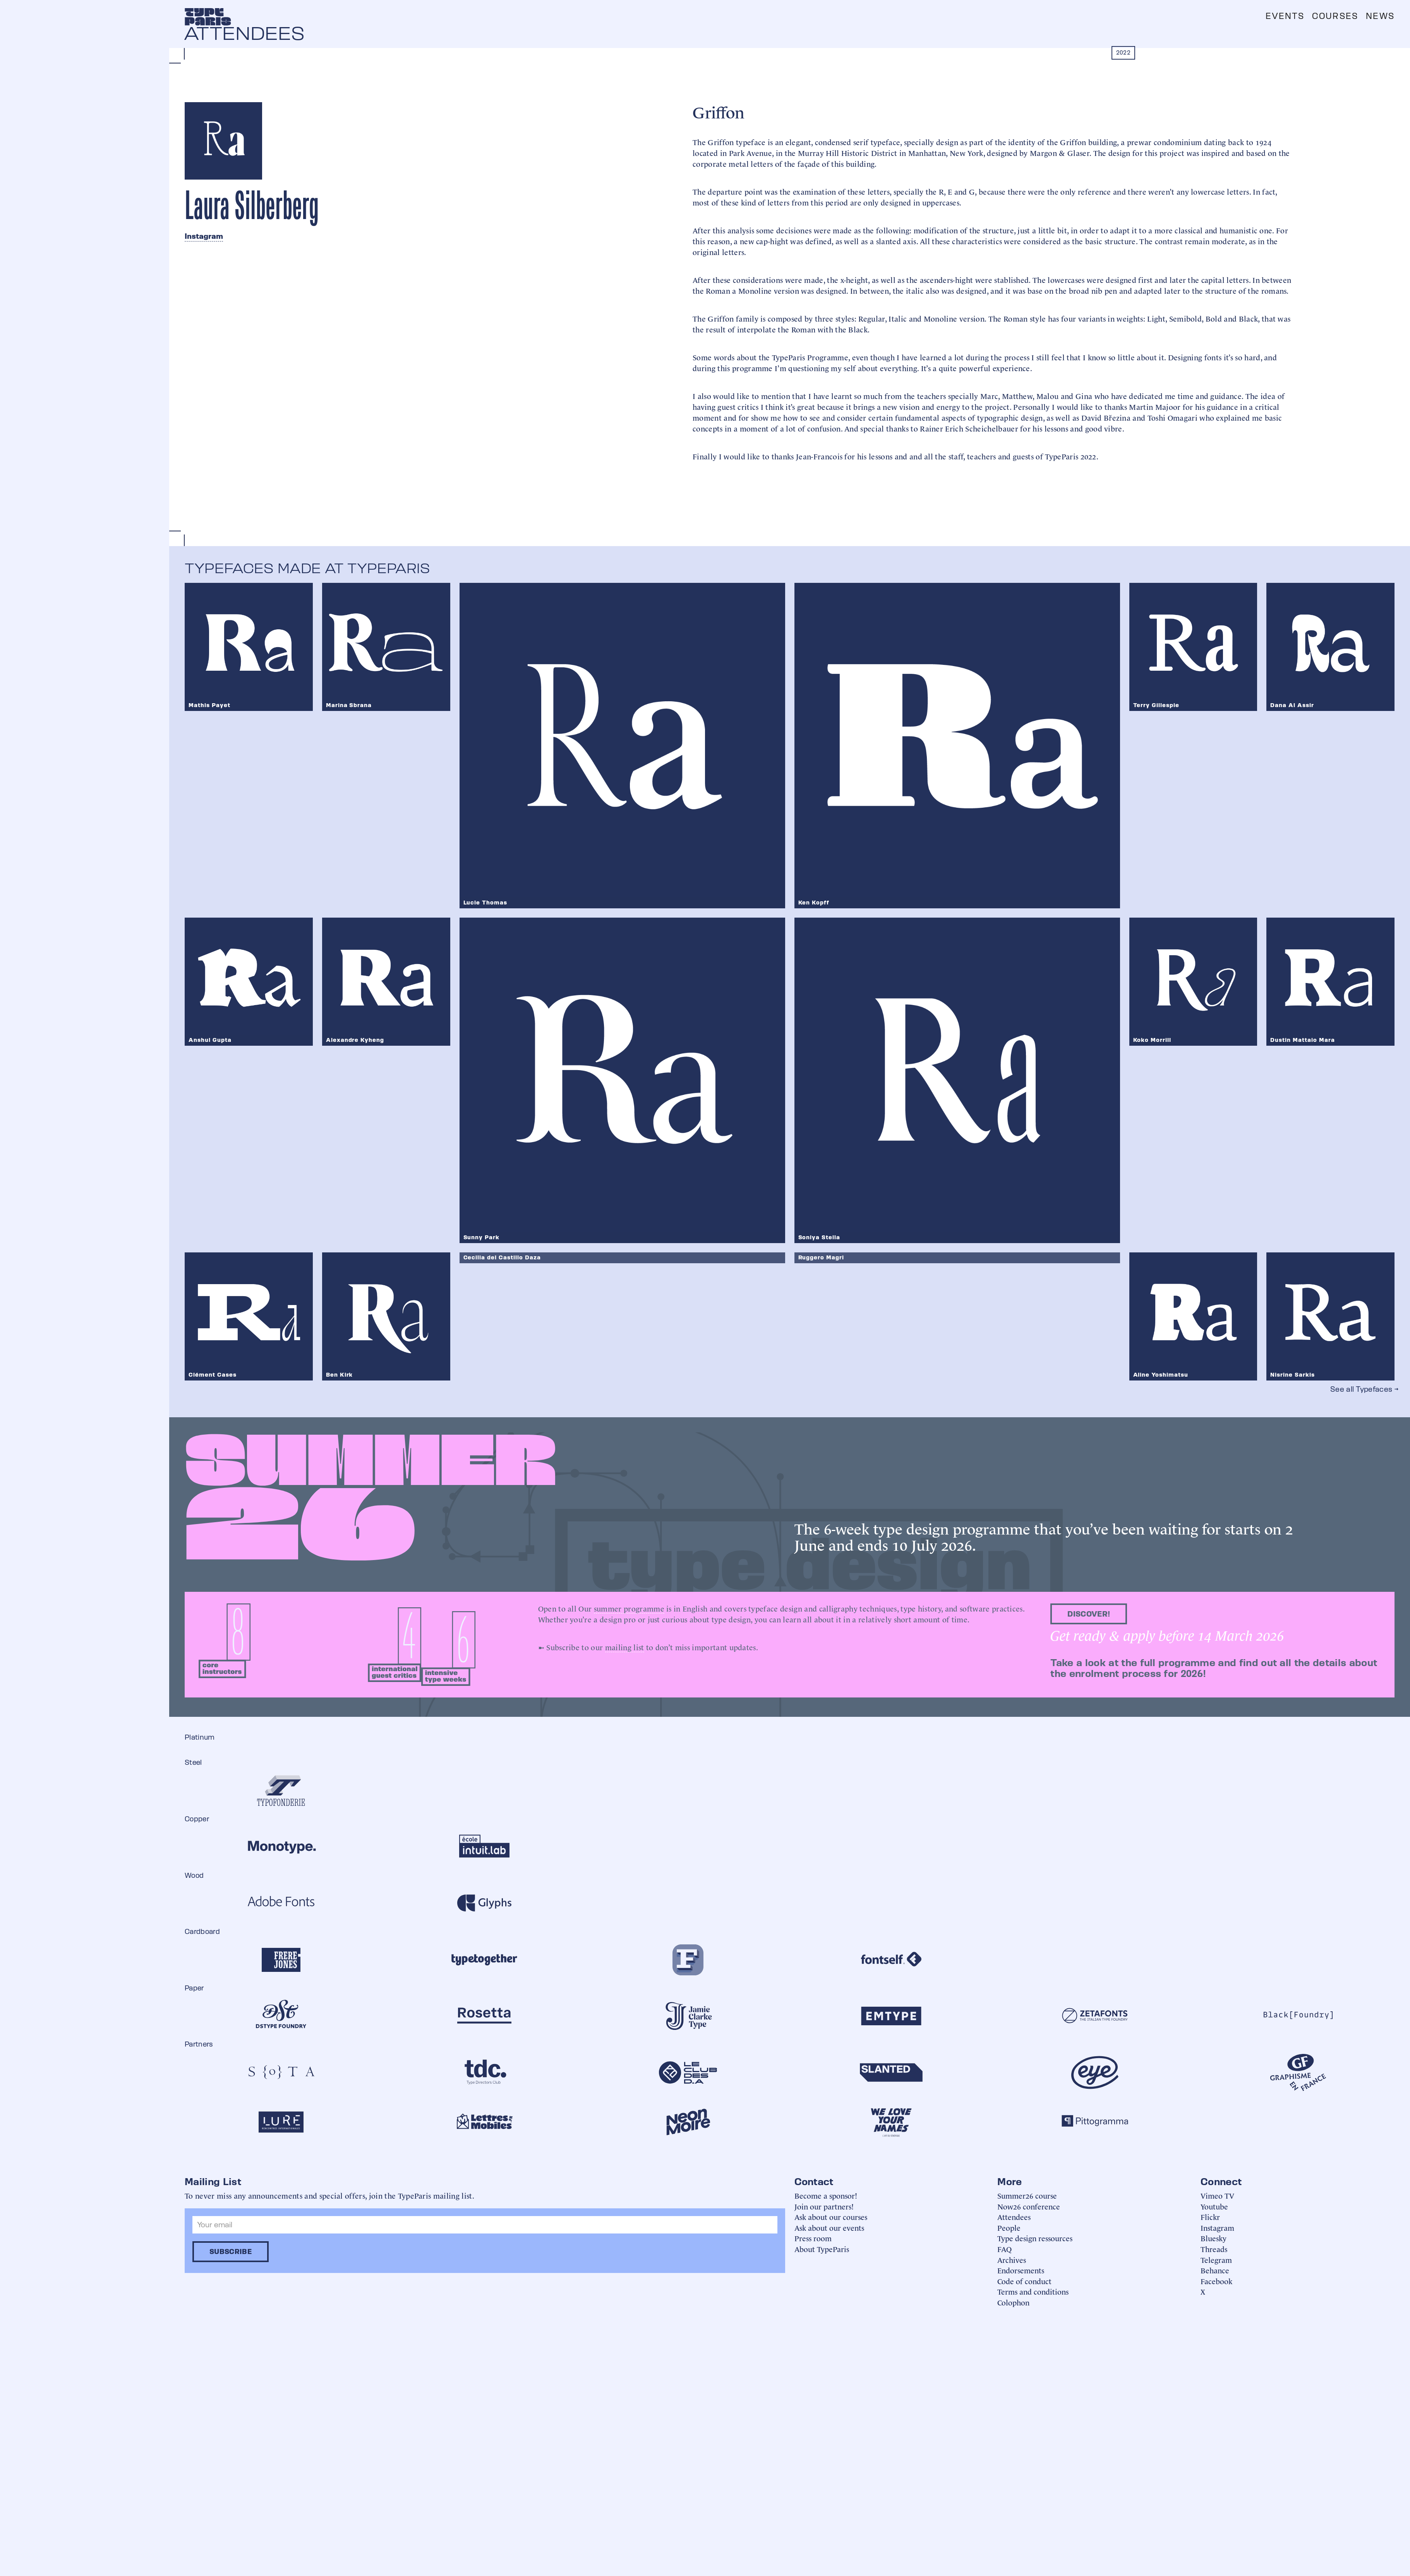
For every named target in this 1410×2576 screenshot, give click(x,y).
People (1009, 2227)
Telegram (1216, 2259)
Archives (1011, 2259)
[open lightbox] (405, 492)
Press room (813, 2238)
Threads (1214, 2249)
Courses (1335, 16)
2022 (1123, 52)
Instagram (204, 236)
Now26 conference (1028, 2206)
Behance (1215, 2270)
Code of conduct (1024, 2281)
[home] (208, 17)
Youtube (1214, 2206)
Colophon (1013, 2302)
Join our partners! (824, 2206)
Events (1285, 16)
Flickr (1210, 2216)
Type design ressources (1034, 2238)
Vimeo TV (1217, 2195)
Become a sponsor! (825, 2195)
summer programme (629, 1608)
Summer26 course (1027, 2195)
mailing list (624, 1647)
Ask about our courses (830, 2216)
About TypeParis (821, 2249)
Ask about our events (829, 2227)
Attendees (1014, 2216)
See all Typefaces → (1364, 1389)
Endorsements (1020, 2270)
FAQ (1004, 2249)
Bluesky (1213, 2238)
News (1380, 16)
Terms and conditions (1033, 2291)
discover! (1088, 1614)
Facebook (1216, 2281)
